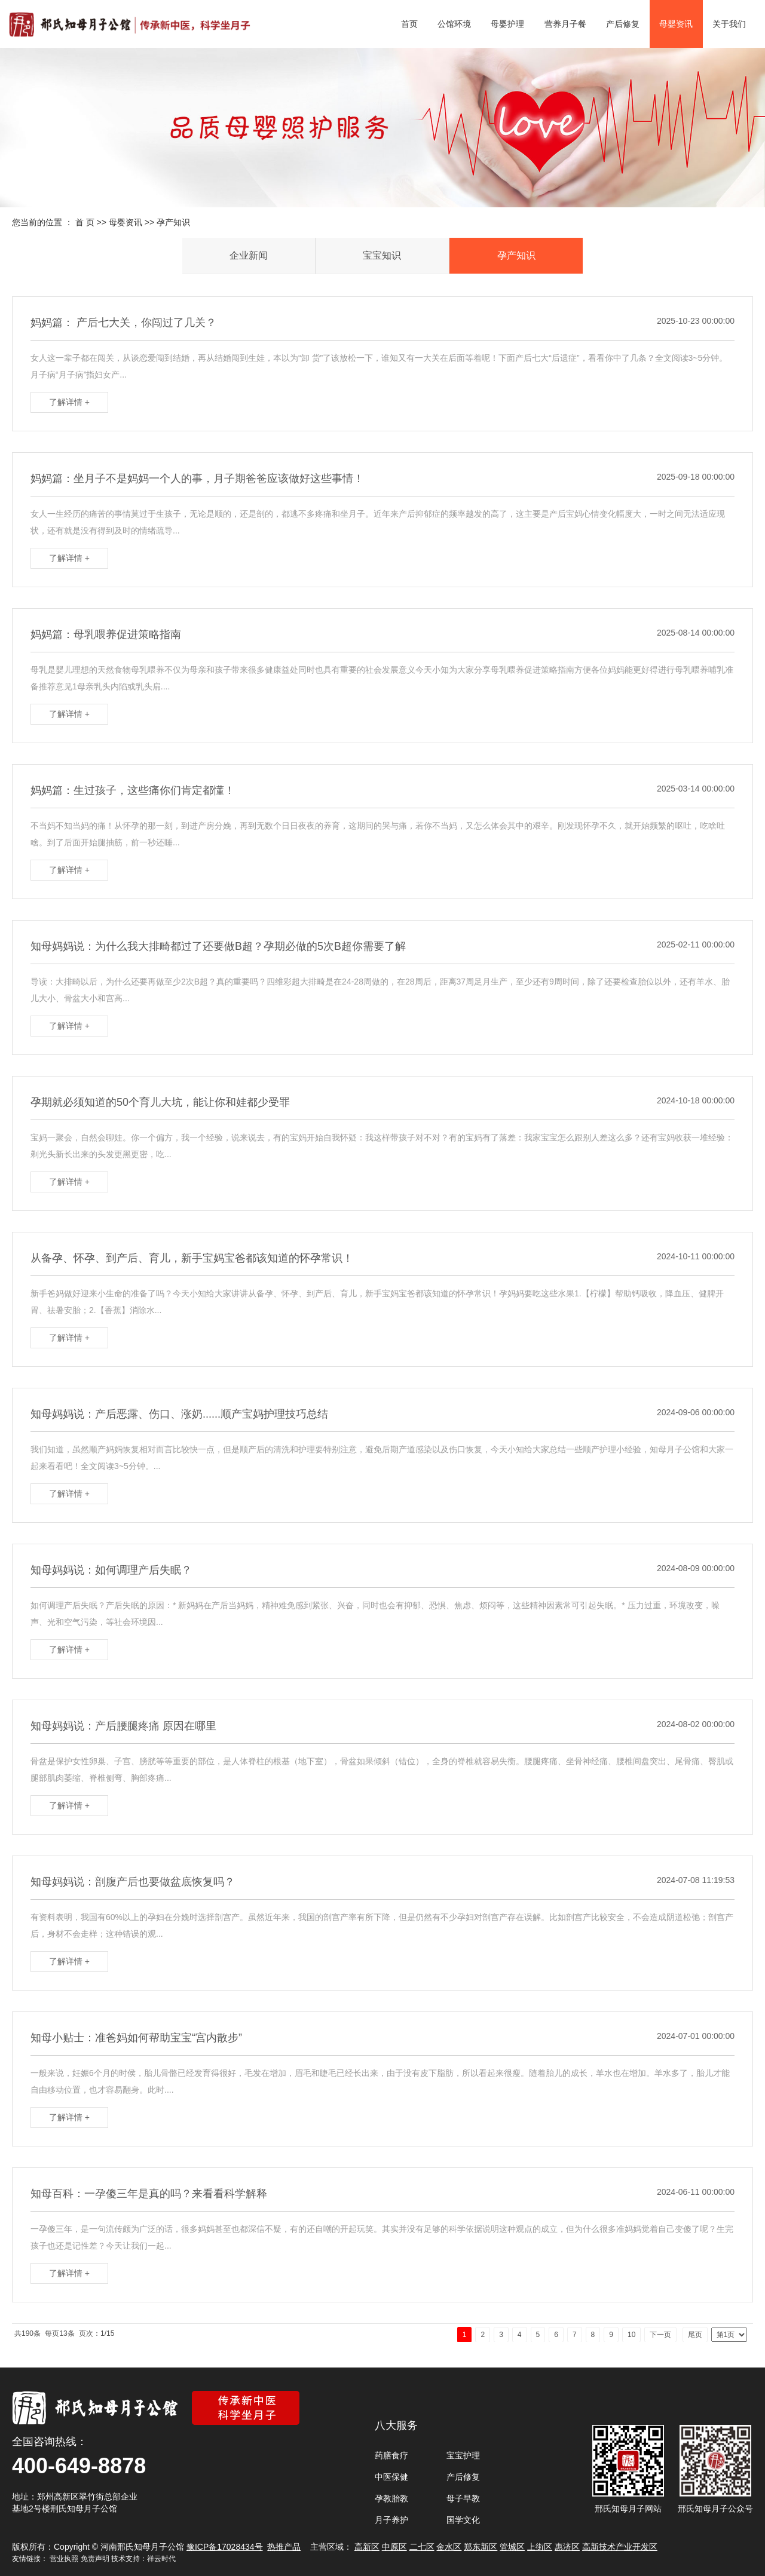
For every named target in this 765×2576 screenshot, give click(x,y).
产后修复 (622, 24)
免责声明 (95, 2558)
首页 (409, 24)
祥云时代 (161, 2558)
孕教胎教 (391, 2498)
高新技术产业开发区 (619, 2547)
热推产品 (284, 2547)
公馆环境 (454, 24)
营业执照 (64, 2558)
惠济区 (567, 2547)
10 (631, 2334)
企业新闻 (249, 255)
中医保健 (391, 2477)
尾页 (695, 2334)
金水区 (448, 2547)
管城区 (512, 2547)
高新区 (367, 2547)
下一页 (660, 2334)
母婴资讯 (676, 24)
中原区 (394, 2547)
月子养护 (391, 2520)
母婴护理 (507, 24)
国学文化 (463, 2520)
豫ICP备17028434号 (224, 2547)
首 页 (84, 222)
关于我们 (729, 24)
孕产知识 (173, 222)
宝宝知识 (382, 255)
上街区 (539, 2547)
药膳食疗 (391, 2455)
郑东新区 (480, 2547)
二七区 (421, 2547)
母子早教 (463, 2498)
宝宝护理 (463, 2455)
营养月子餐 (565, 24)
